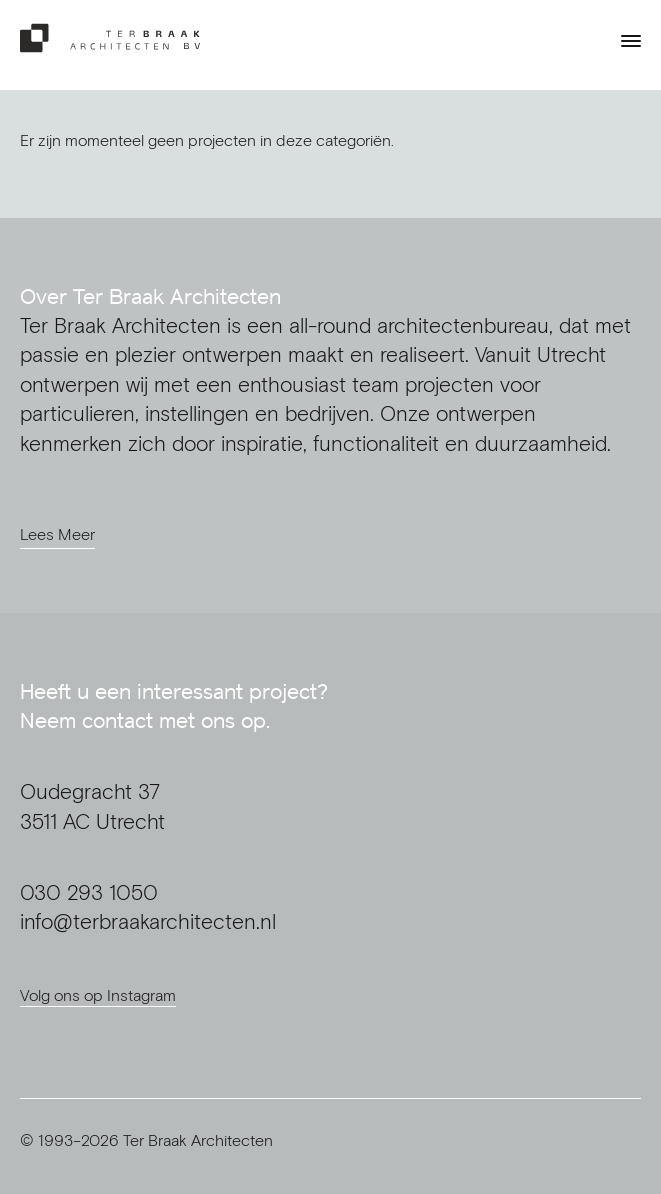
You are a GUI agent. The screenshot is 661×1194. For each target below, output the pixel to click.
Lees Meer (57, 534)
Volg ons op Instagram (98, 995)
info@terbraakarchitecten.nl (148, 921)
